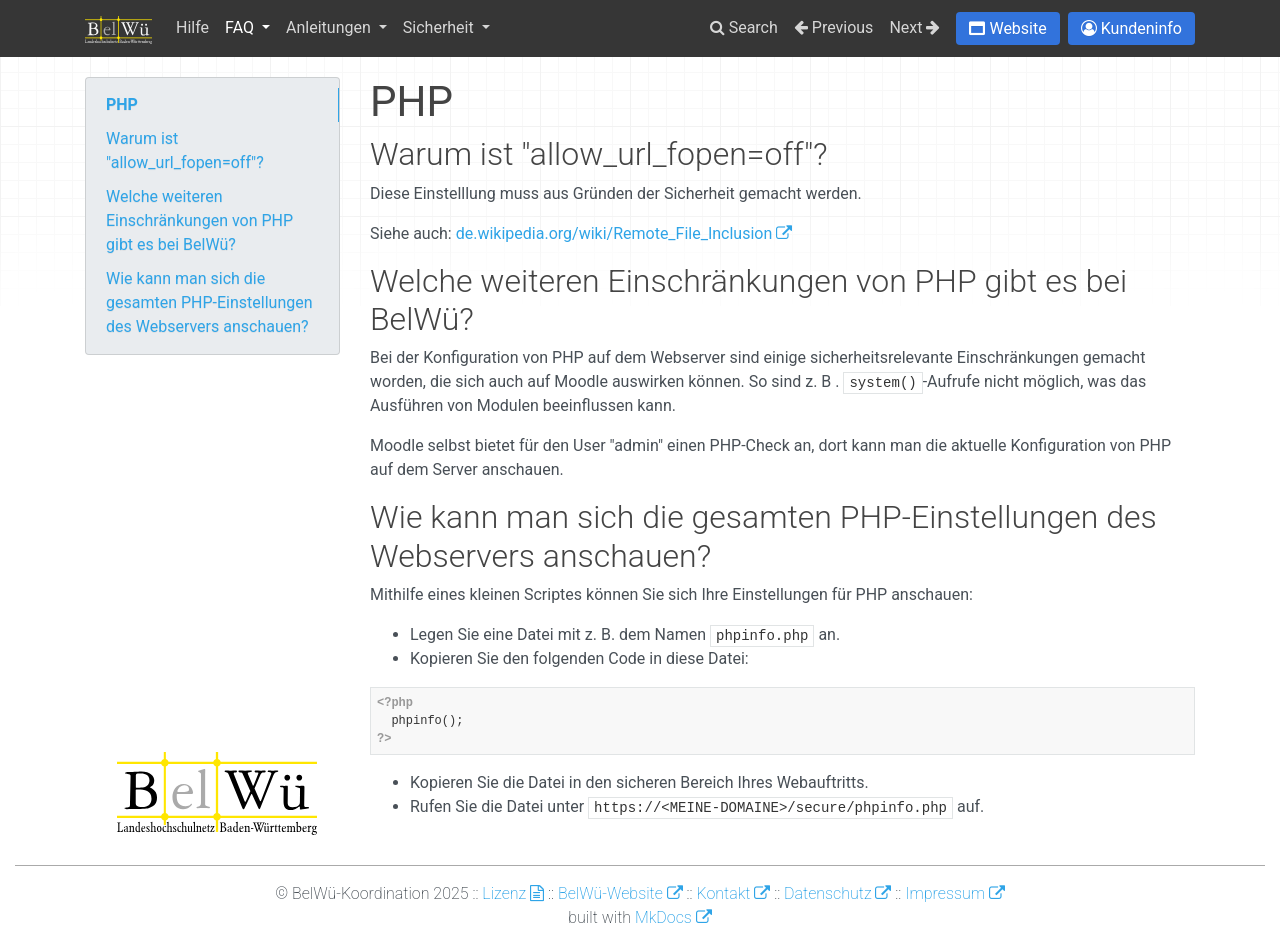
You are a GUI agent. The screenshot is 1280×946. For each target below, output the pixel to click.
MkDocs (673, 917)
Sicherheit (440, 27)
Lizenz (513, 893)
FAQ (241, 27)
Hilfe (192, 27)
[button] (1007, 28)
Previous (834, 27)
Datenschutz (837, 893)
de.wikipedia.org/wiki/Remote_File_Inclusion (624, 233)
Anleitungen (330, 27)
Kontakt (733, 893)
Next (914, 27)
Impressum (955, 893)
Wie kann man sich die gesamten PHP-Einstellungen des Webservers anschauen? (209, 302)
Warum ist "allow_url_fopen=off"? (185, 150)
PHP (122, 104)
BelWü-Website (620, 893)
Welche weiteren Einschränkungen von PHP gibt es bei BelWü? (199, 220)
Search (744, 27)
